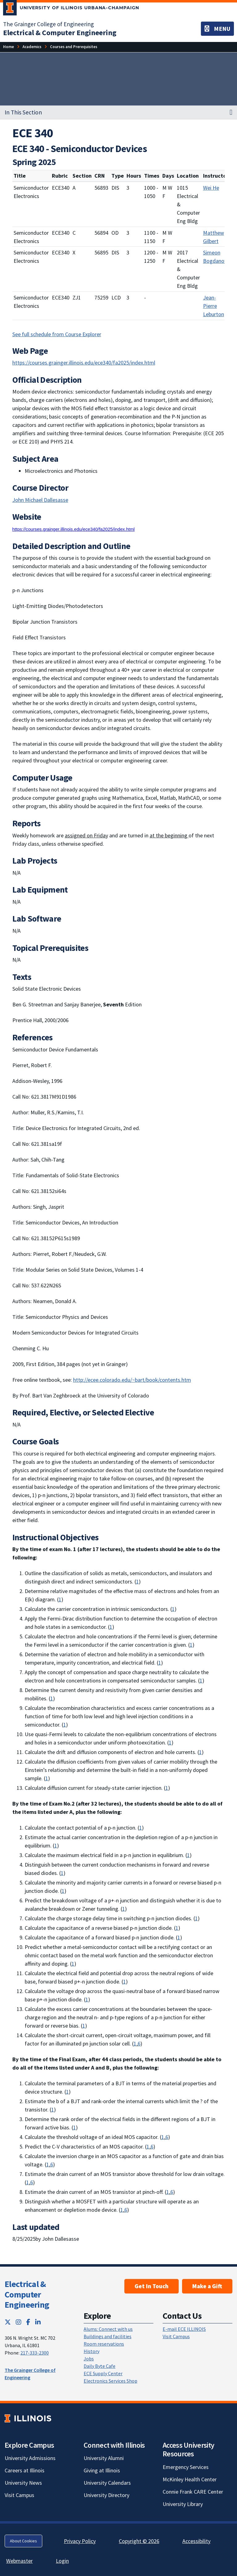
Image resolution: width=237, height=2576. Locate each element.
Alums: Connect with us (108, 2329)
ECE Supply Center (103, 2373)
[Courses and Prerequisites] (73, 46)
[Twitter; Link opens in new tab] (8, 2322)
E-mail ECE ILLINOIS (184, 2329)
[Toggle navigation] (217, 29)
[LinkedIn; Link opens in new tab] (38, 2322)
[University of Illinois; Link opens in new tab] (28, 2418)
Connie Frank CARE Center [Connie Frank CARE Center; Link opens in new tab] (193, 2491)
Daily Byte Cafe (99, 2366)
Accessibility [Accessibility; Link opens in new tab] (196, 2541)
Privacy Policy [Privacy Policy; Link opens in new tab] (80, 2541)
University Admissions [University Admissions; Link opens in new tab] (30, 2458)
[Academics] (32, 46)
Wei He (211, 187)
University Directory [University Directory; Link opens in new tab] (106, 2495)
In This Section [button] (23, 112)
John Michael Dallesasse (40, 499)
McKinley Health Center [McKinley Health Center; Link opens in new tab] (190, 2479)
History (91, 2351)
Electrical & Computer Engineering (27, 2294)
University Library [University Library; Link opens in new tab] (183, 2504)
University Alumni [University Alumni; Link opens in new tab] (104, 2458)
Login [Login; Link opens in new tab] (62, 2560)
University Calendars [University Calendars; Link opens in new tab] (107, 2482)
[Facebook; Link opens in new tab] (28, 2322)
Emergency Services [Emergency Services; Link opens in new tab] (186, 2467)
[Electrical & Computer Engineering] (59, 32)
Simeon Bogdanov (215, 256)
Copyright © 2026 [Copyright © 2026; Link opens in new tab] (139, 2541)
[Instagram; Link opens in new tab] (18, 2322)
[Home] (8, 46)
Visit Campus (176, 2336)
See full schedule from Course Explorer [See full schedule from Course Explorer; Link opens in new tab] (56, 334)
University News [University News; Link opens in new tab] (23, 2482)
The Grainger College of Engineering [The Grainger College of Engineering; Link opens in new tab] (48, 24)
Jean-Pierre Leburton (213, 306)
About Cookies (23, 2541)
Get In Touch (151, 2286)
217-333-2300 (34, 2353)
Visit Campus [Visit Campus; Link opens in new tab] (19, 2495)
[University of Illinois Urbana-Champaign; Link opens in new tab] (71, 8)
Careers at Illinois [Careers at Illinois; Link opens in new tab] (24, 2470)
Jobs (89, 2358)
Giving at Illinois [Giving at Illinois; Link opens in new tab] (102, 2470)
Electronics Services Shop (110, 2381)
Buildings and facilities (107, 2336)
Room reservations (104, 2344)
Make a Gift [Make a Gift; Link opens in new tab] (207, 2286)
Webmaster (19, 2560)
